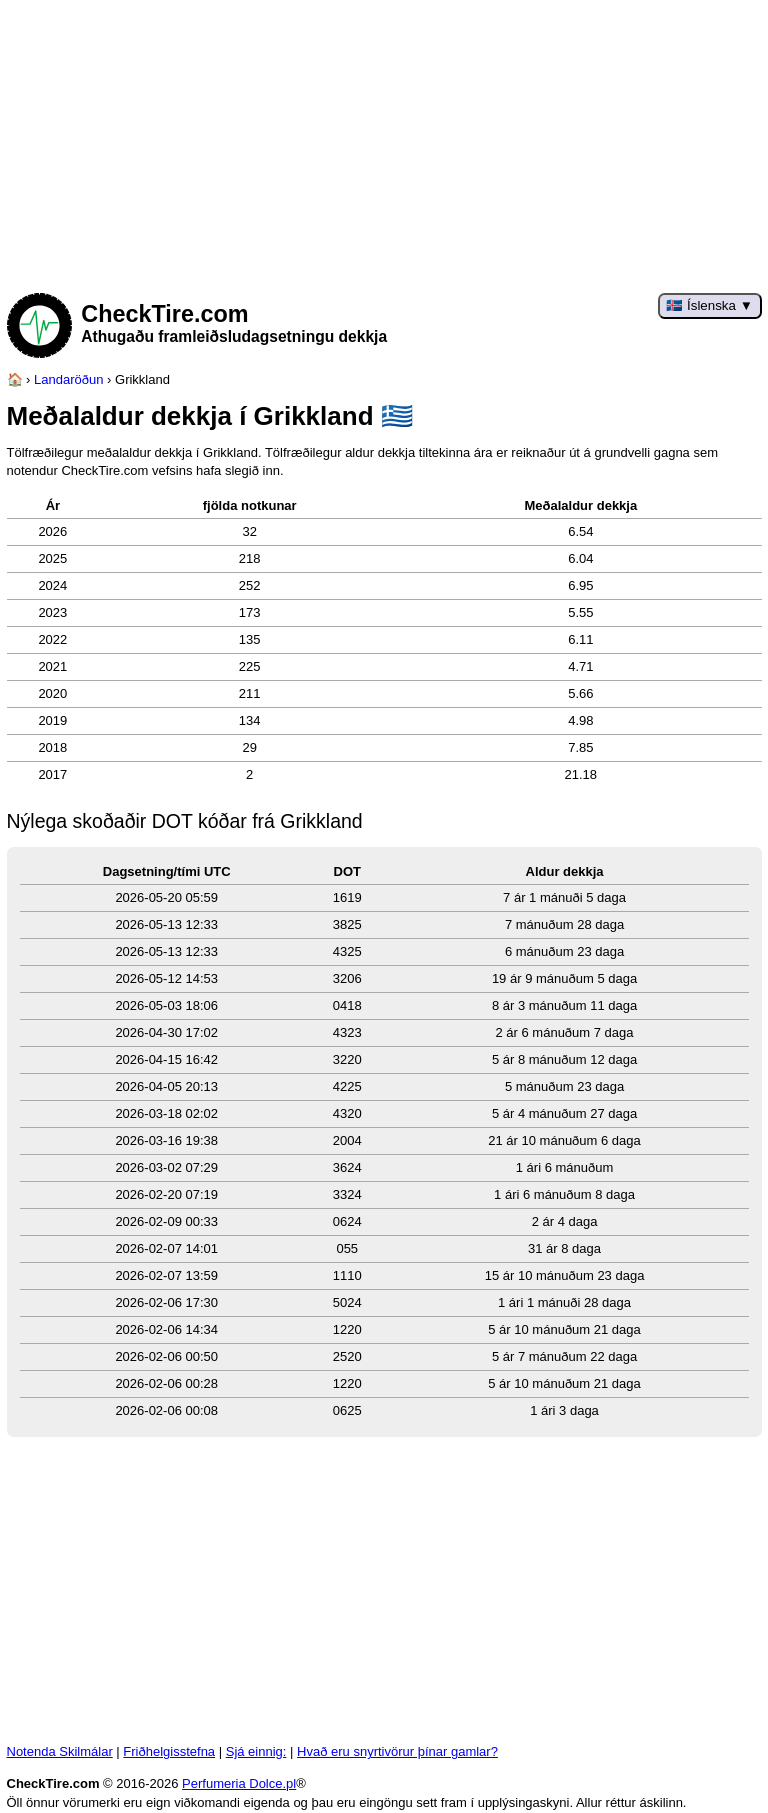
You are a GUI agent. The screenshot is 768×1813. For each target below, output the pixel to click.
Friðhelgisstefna (169, 1751)
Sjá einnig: (256, 1751)
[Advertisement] (384, 140)
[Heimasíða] (15, 379)
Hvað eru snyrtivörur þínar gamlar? (397, 1751)
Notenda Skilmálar (60, 1751)
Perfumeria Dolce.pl (239, 1783)
